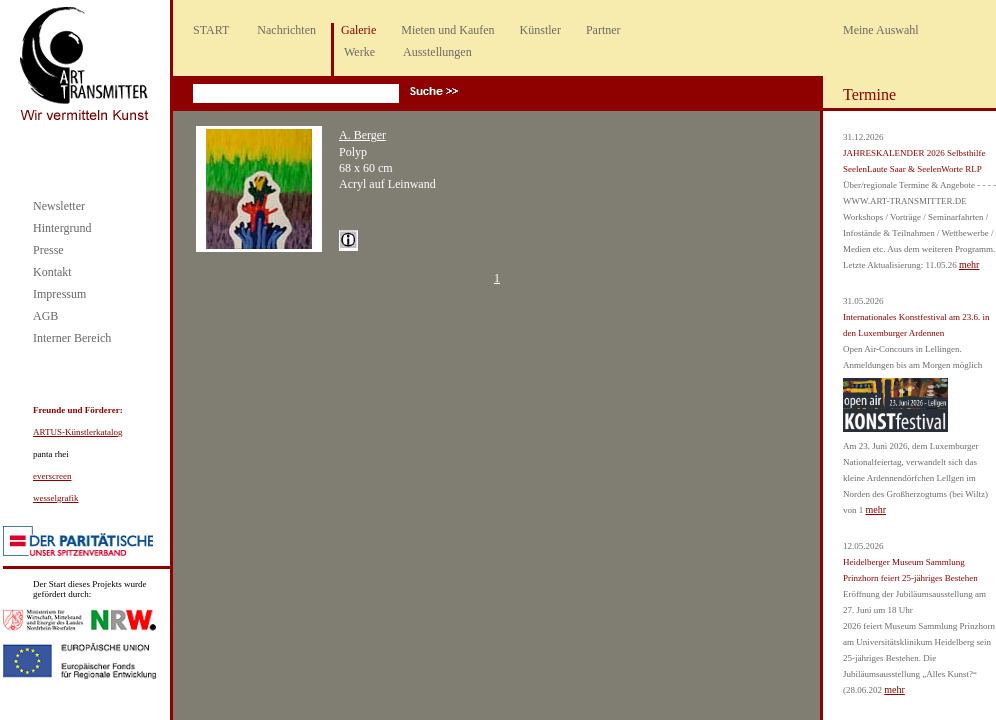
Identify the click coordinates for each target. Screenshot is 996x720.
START (211, 30)
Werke (359, 52)
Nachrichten (286, 30)
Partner (603, 30)
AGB (45, 316)
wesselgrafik (55, 498)
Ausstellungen (437, 52)
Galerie (358, 30)
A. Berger (362, 135)
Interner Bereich (72, 338)
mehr (969, 264)
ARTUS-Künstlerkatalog (77, 432)
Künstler (540, 30)
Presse (48, 250)
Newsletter (59, 206)
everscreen (52, 476)
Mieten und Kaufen (447, 30)
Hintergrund (62, 228)
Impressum (59, 294)
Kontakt (52, 272)
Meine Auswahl (881, 30)
